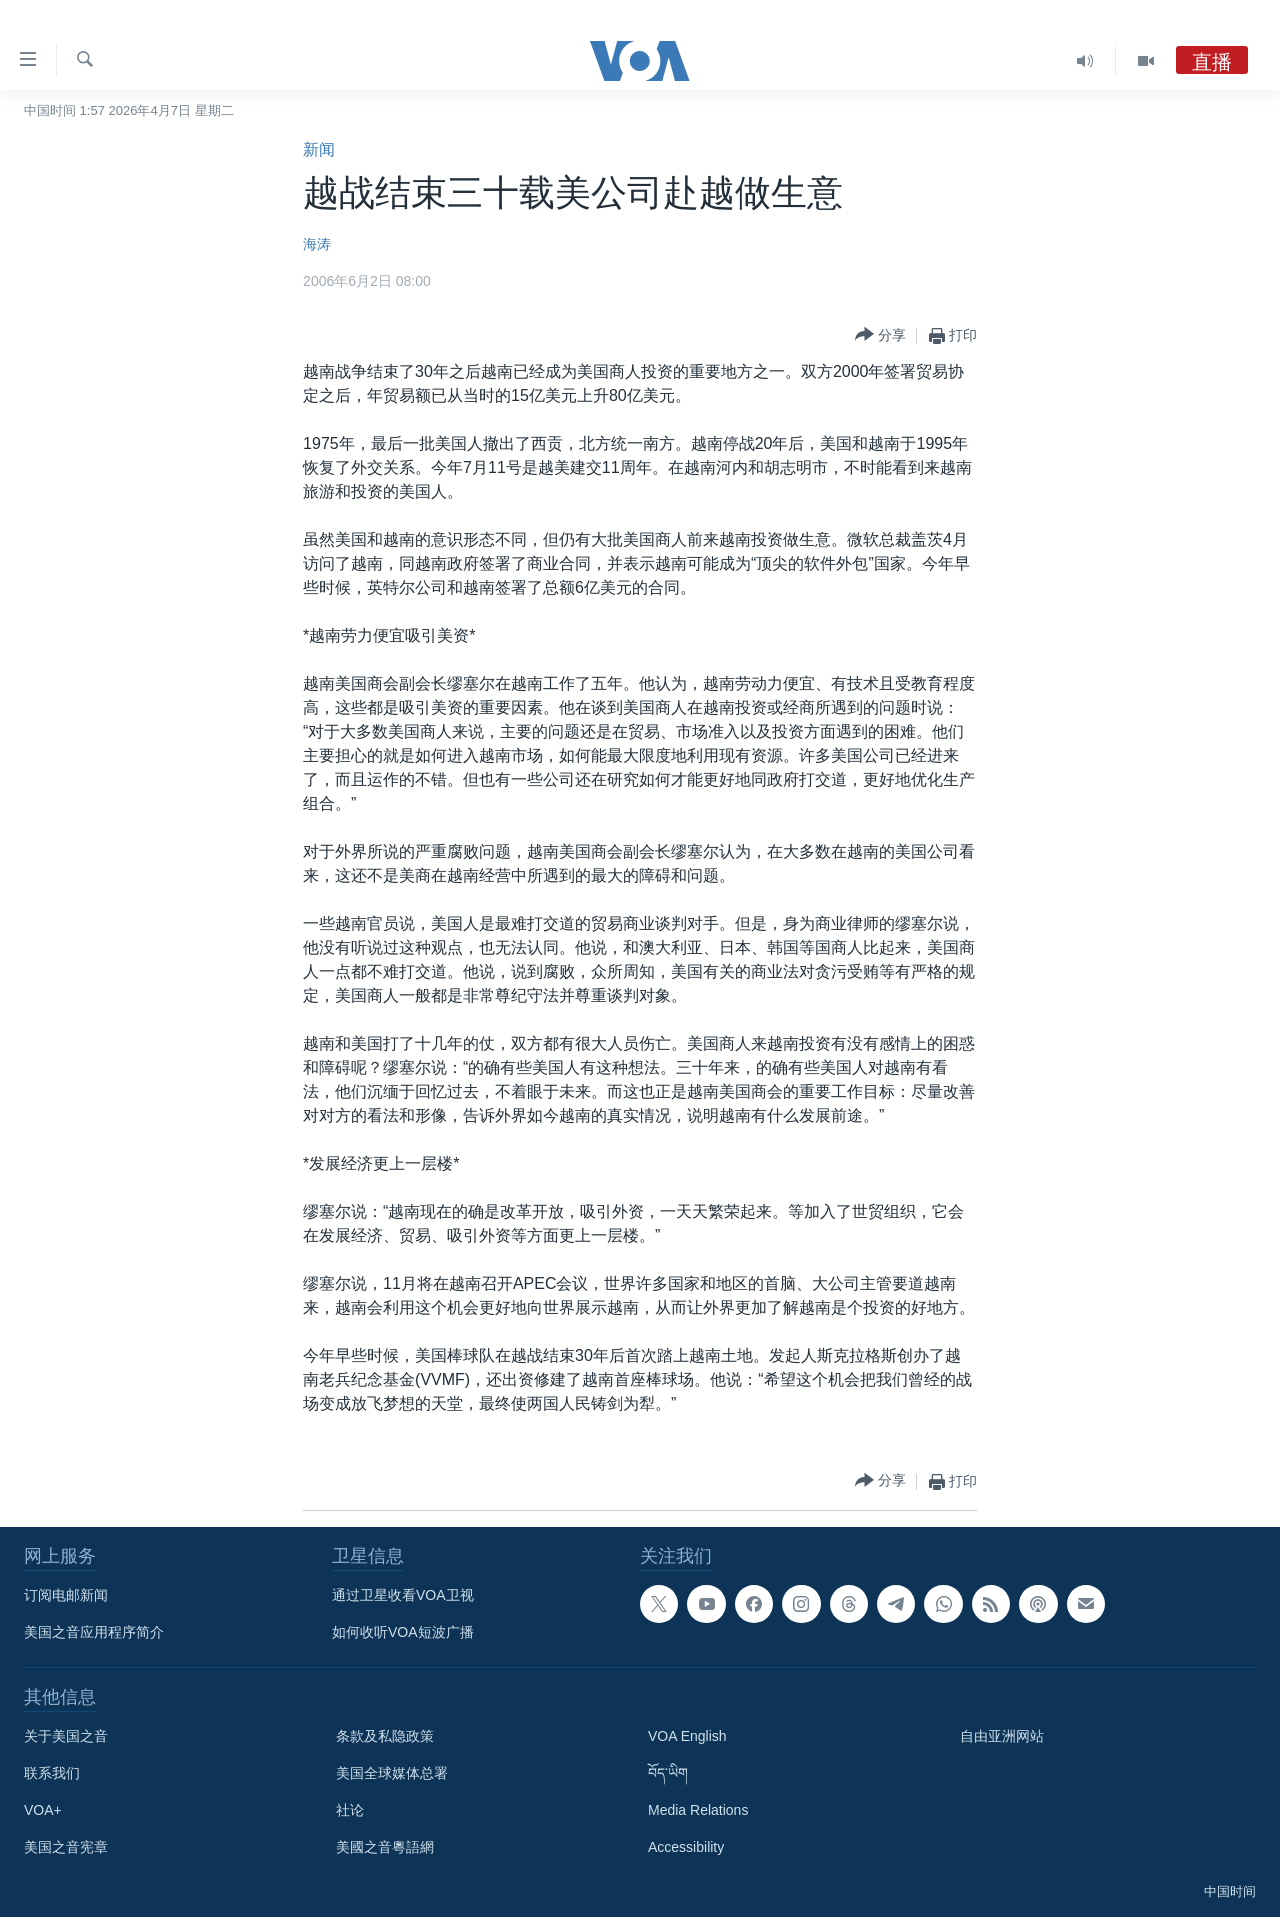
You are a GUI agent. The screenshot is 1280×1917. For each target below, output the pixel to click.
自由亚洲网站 (1002, 1736)
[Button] (880, 335)
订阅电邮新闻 (66, 1595)
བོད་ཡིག (668, 1773)
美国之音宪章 (66, 1847)
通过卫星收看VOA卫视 (403, 1595)
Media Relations (698, 1810)
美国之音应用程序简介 (94, 1632)
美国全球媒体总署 (392, 1773)
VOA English (687, 1736)
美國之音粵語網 (385, 1847)
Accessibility (686, 1847)
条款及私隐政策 (385, 1736)
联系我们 (52, 1773)
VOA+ (43, 1810)
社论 (350, 1810)
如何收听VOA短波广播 (403, 1632)
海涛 (317, 244)
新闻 (319, 149)
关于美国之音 (66, 1736)
